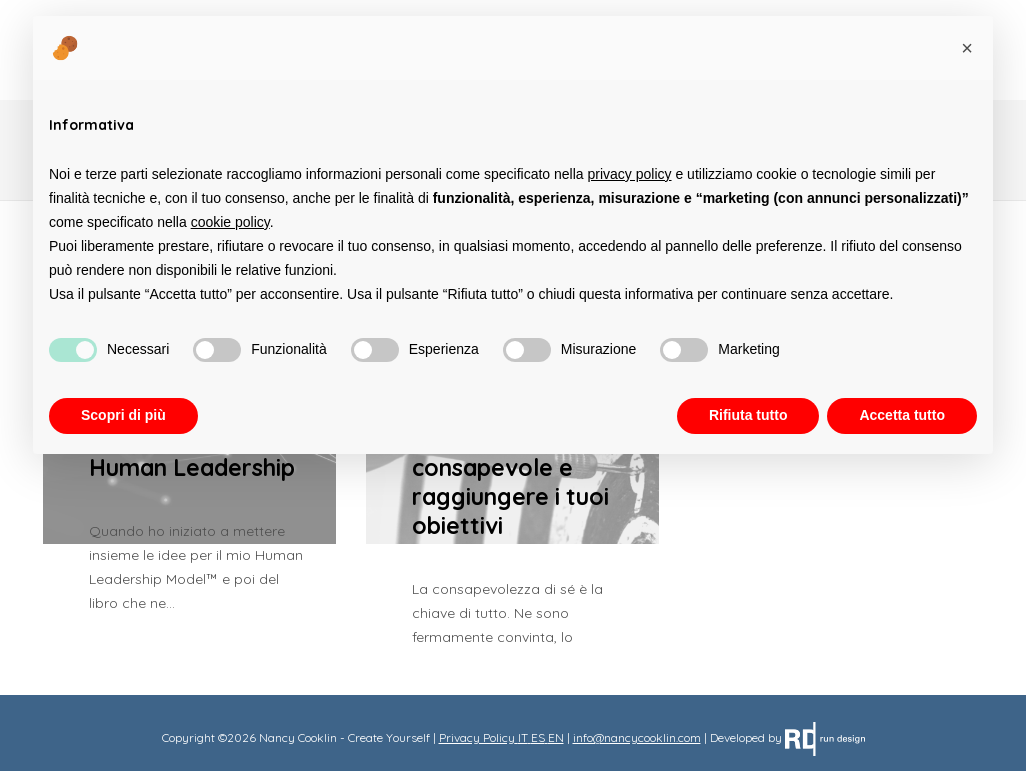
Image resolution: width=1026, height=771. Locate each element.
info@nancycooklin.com (637, 737)
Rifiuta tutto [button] (748, 415)
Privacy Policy (477, 737)
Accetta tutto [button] (902, 415)
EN (556, 737)
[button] (967, 48)
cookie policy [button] (230, 222)
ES (538, 737)
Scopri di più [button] (123, 415)
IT (523, 737)
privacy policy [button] (630, 174)
